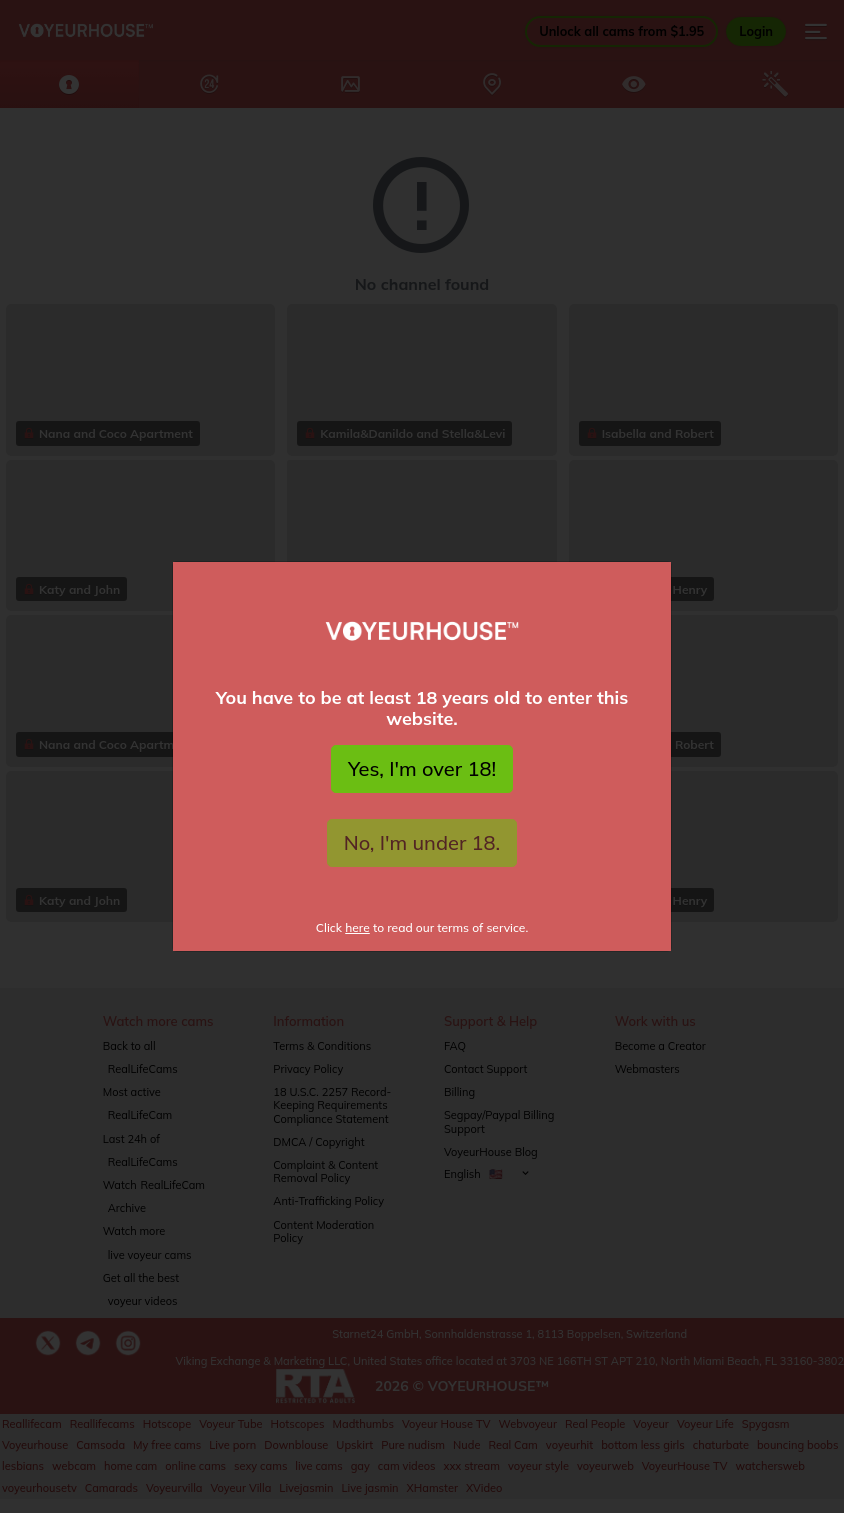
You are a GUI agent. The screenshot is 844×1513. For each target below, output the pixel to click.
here (357, 927)
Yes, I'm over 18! (422, 768)
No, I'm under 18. (422, 842)
